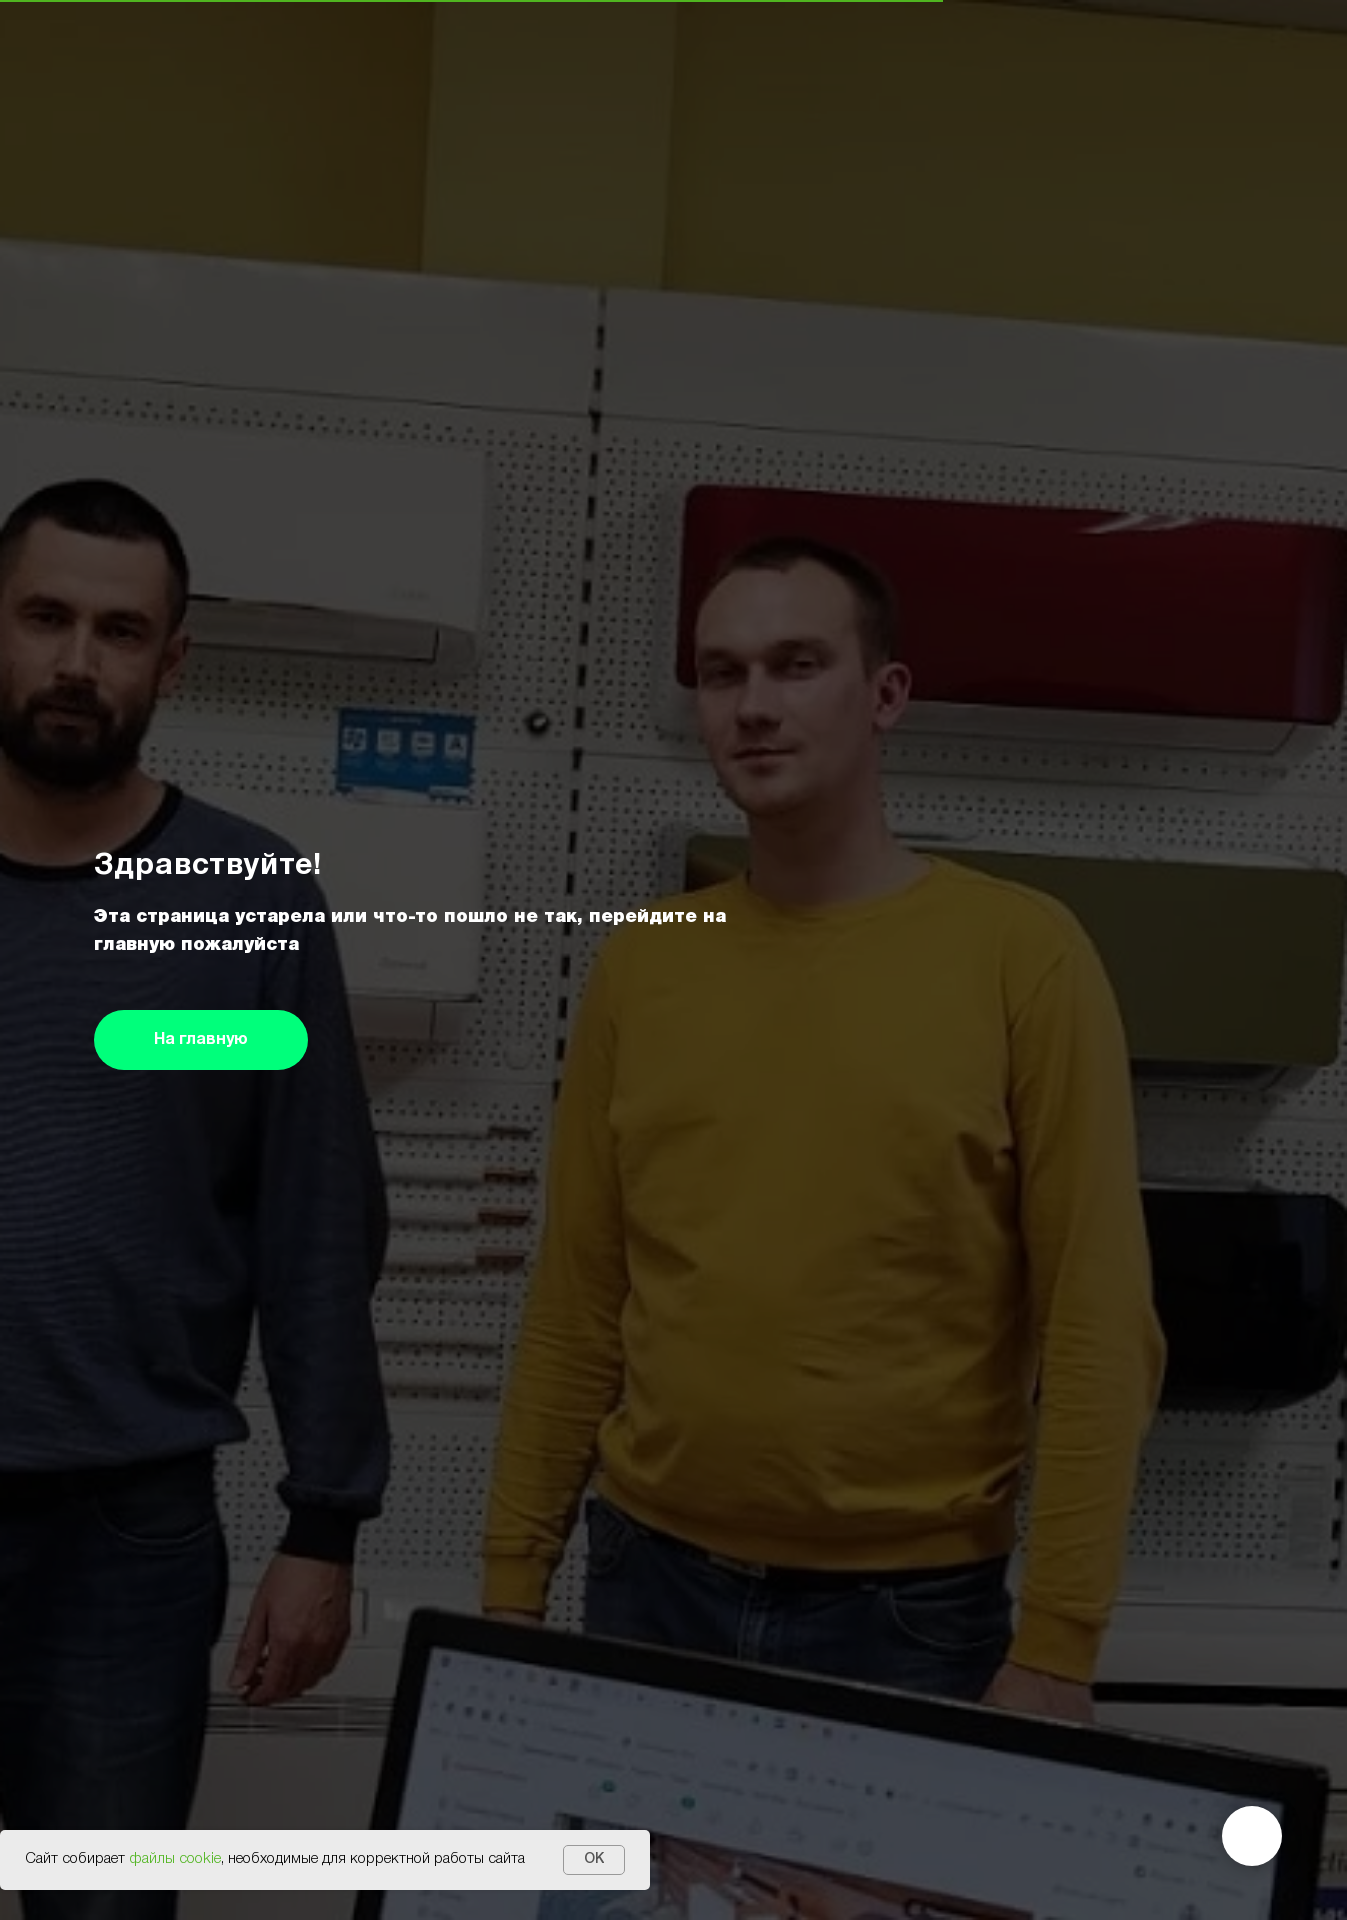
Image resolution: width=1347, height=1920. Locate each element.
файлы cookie (175, 1859)
